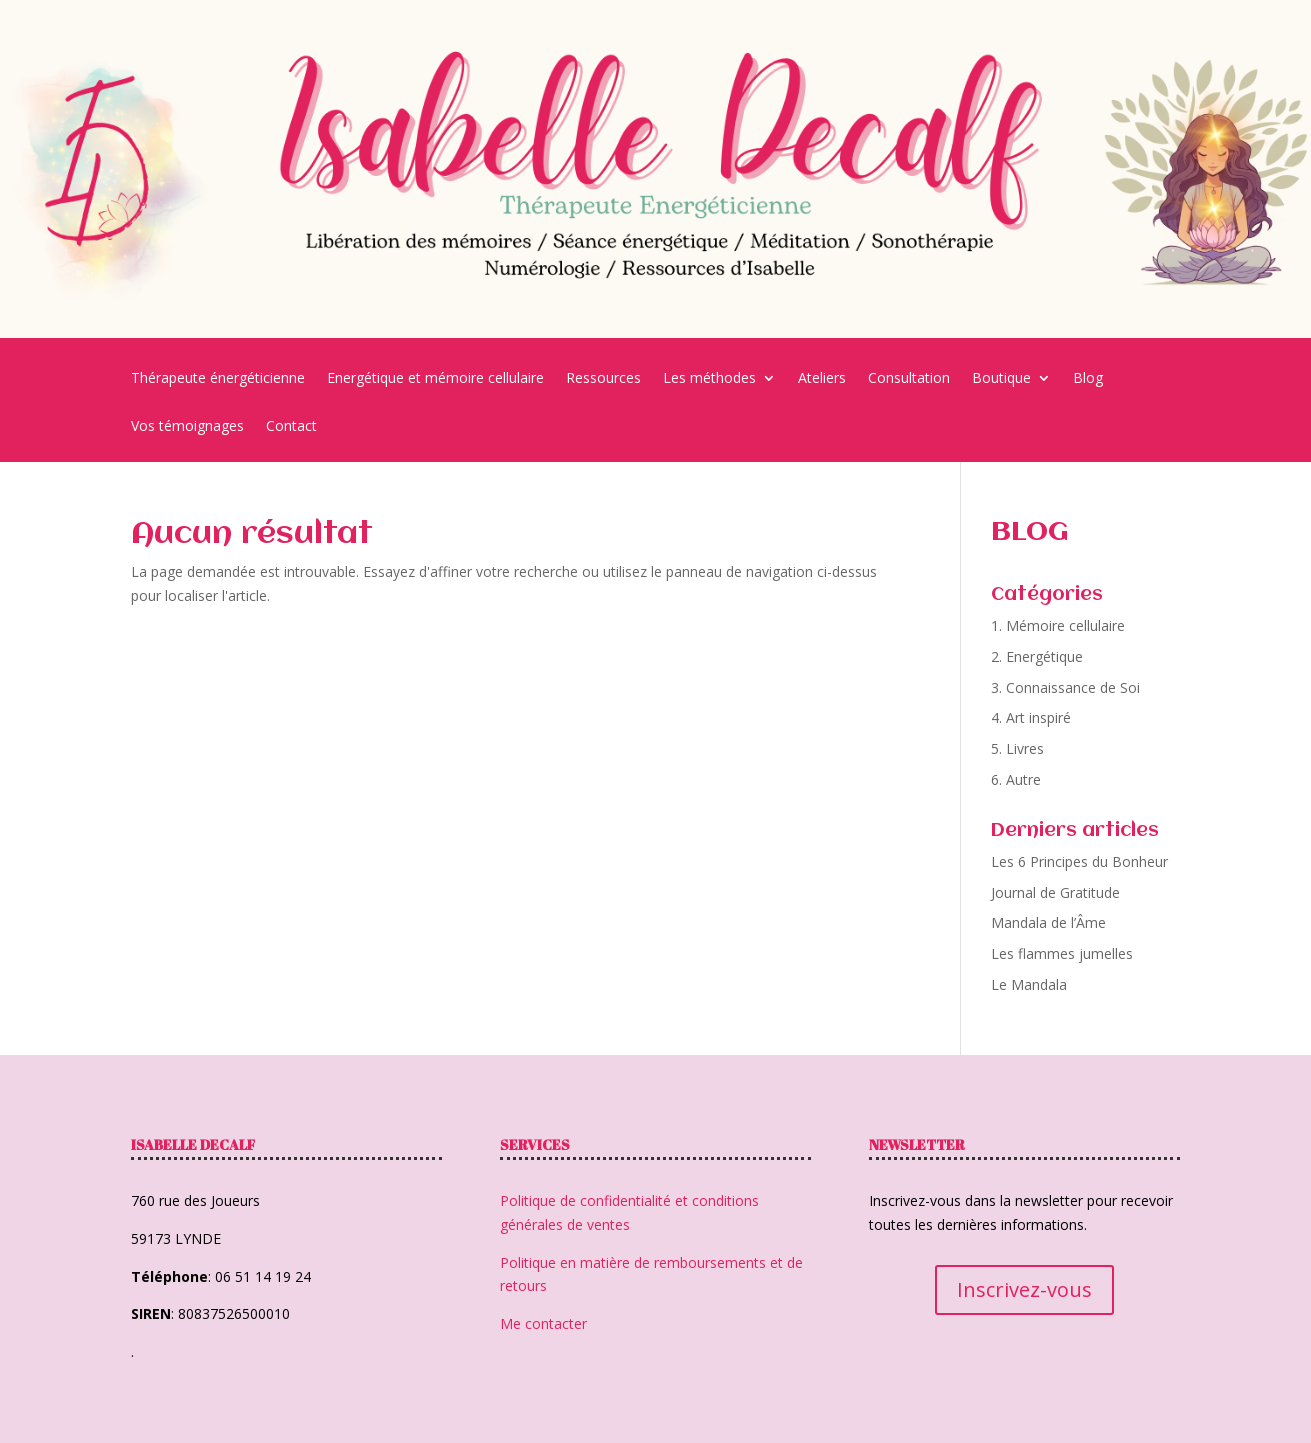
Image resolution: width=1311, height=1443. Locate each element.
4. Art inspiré (1031, 717)
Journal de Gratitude (1055, 892)
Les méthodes (709, 379)
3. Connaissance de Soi (1065, 687)
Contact (291, 427)
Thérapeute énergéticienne (218, 379)
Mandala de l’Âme (1048, 922)
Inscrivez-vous (1024, 1289)
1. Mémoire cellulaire (1058, 625)
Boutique (1001, 379)
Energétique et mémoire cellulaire (435, 379)
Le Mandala (1029, 984)
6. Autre (1016, 779)
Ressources (603, 379)
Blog (1088, 379)
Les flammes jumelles (1062, 953)
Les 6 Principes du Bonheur (1079, 861)
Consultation (909, 379)
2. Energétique (1037, 656)
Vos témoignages (187, 427)
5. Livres (1017, 748)
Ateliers (822, 379)
